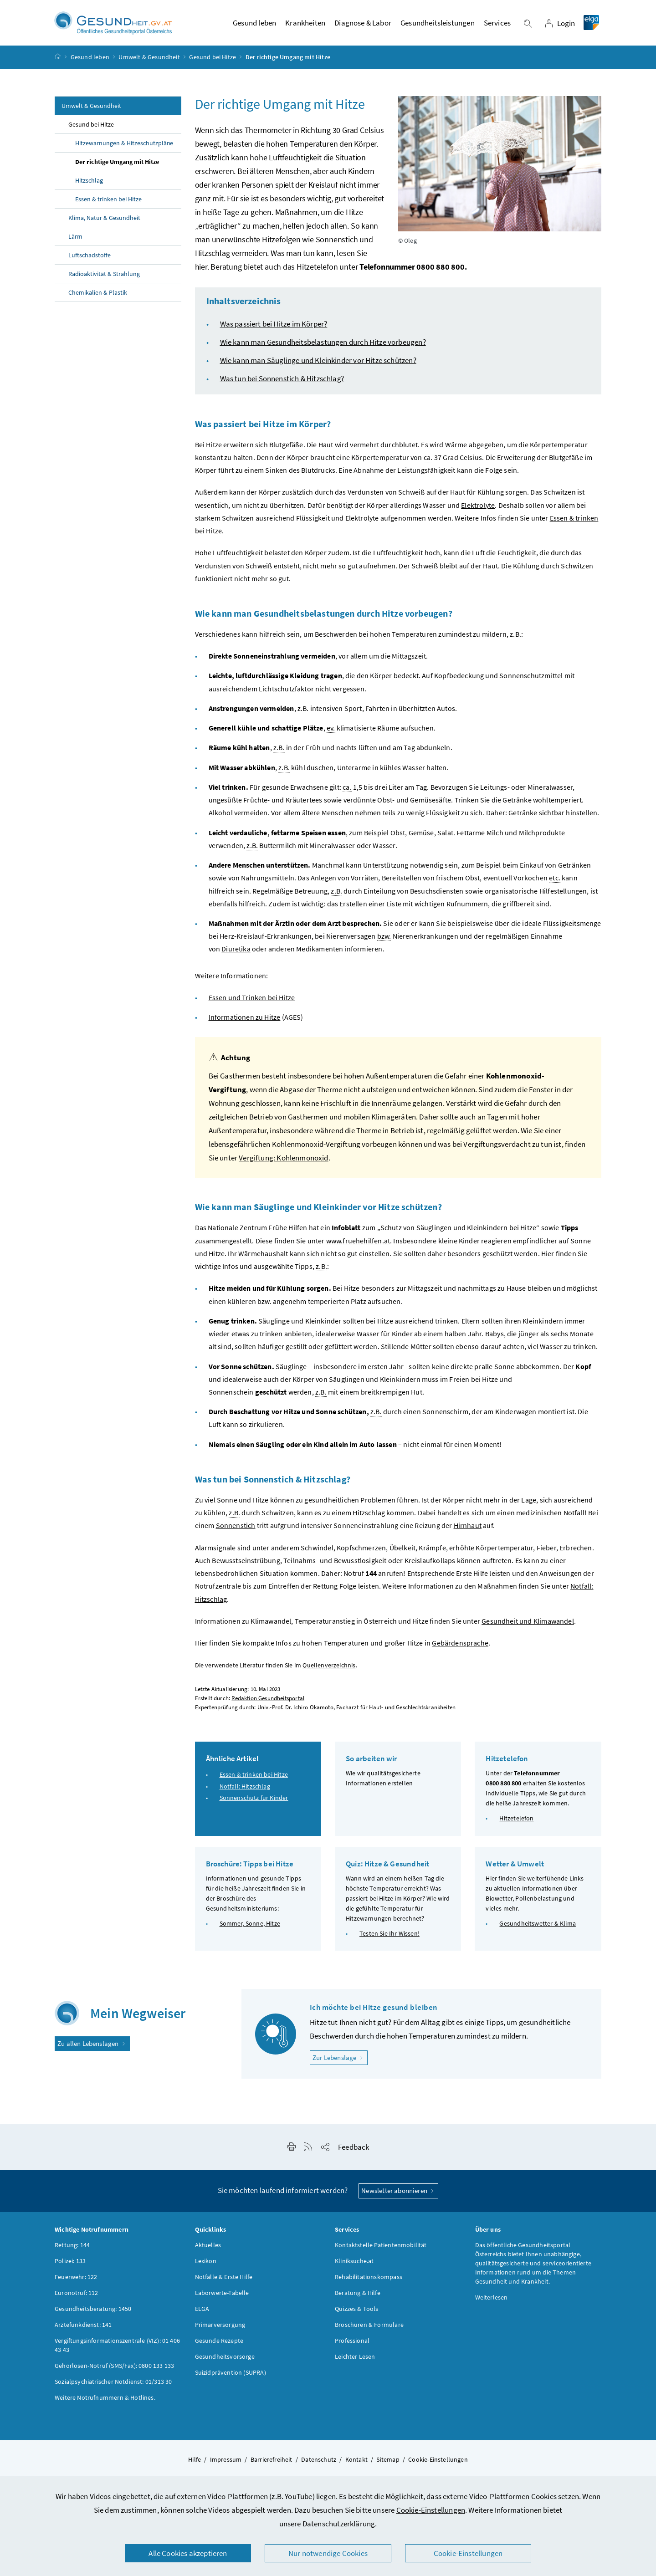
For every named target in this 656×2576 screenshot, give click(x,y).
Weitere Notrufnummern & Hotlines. (105, 2401)
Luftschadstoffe (89, 259)
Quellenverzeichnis (328, 1669)
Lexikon (205, 2264)
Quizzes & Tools (357, 2312)
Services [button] (497, 25)
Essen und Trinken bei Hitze (252, 1001)
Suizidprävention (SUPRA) (230, 2376)
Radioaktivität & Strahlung (104, 278)
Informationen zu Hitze (245, 1021)
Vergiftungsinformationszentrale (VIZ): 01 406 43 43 (117, 2348)
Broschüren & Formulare (369, 2328)
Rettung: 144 (72, 2248)
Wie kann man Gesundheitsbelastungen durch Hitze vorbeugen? (323, 346)
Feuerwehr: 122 (76, 2280)
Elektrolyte (478, 508)
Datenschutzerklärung (338, 2524)
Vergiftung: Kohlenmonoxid (283, 1162)
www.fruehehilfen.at (358, 1244)
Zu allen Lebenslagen (92, 2047)
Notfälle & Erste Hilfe (224, 2280)
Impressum (226, 2463)
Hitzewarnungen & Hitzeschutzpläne (124, 147)
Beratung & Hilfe (357, 2296)
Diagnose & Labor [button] (362, 25)
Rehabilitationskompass (368, 2280)
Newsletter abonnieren (398, 2194)
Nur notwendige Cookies (328, 2553)
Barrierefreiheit (271, 2463)
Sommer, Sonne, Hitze (250, 1927)
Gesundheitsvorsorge (225, 2360)
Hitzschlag (89, 184)
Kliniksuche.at (354, 2264)
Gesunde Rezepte (219, 2344)
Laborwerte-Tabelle (222, 2296)
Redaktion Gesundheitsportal (267, 1702)
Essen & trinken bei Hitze (108, 203)
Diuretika (236, 952)
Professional (352, 2344)
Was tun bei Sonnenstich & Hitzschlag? (282, 383)
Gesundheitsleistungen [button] (437, 25)
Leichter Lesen (355, 2360)
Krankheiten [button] (305, 25)
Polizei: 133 (70, 2264)
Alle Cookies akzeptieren (188, 2553)
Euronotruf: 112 (76, 2296)
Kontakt (356, 2463)
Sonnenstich (236, 1529)
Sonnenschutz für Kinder (254, 1802)
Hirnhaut (468, 1529)
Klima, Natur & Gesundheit (104, 222)
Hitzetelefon (516, 1822)
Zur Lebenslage (340, 2061)
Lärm (75, 240)
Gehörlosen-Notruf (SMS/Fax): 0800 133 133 (114, 2369)
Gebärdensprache (460, 1646)
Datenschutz (318, 2463)
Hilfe (194, 2463)
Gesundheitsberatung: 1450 (93, 2312)
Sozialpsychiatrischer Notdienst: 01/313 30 (113, 2385)
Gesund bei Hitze (212, 61)
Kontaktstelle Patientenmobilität (381, 2248)
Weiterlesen (491, 2301)
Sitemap (387, 2463)
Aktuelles (208, 2248)
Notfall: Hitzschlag (245, 1790)
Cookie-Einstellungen (431, 2510)
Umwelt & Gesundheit (148, 61)
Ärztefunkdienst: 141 (83, 2328)
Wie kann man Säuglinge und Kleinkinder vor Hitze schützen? (318, 364)
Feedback (353, 2151)
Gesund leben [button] (254, 25)
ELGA (202, 2312)
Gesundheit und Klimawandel (528, 1625)
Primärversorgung (220, 2328)
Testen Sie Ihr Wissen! (389, 1937)
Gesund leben (90, 61)
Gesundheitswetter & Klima (537, 1927)
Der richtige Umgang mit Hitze (117, 166)
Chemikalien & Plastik (97, 296)
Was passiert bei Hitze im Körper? (274, 328)
